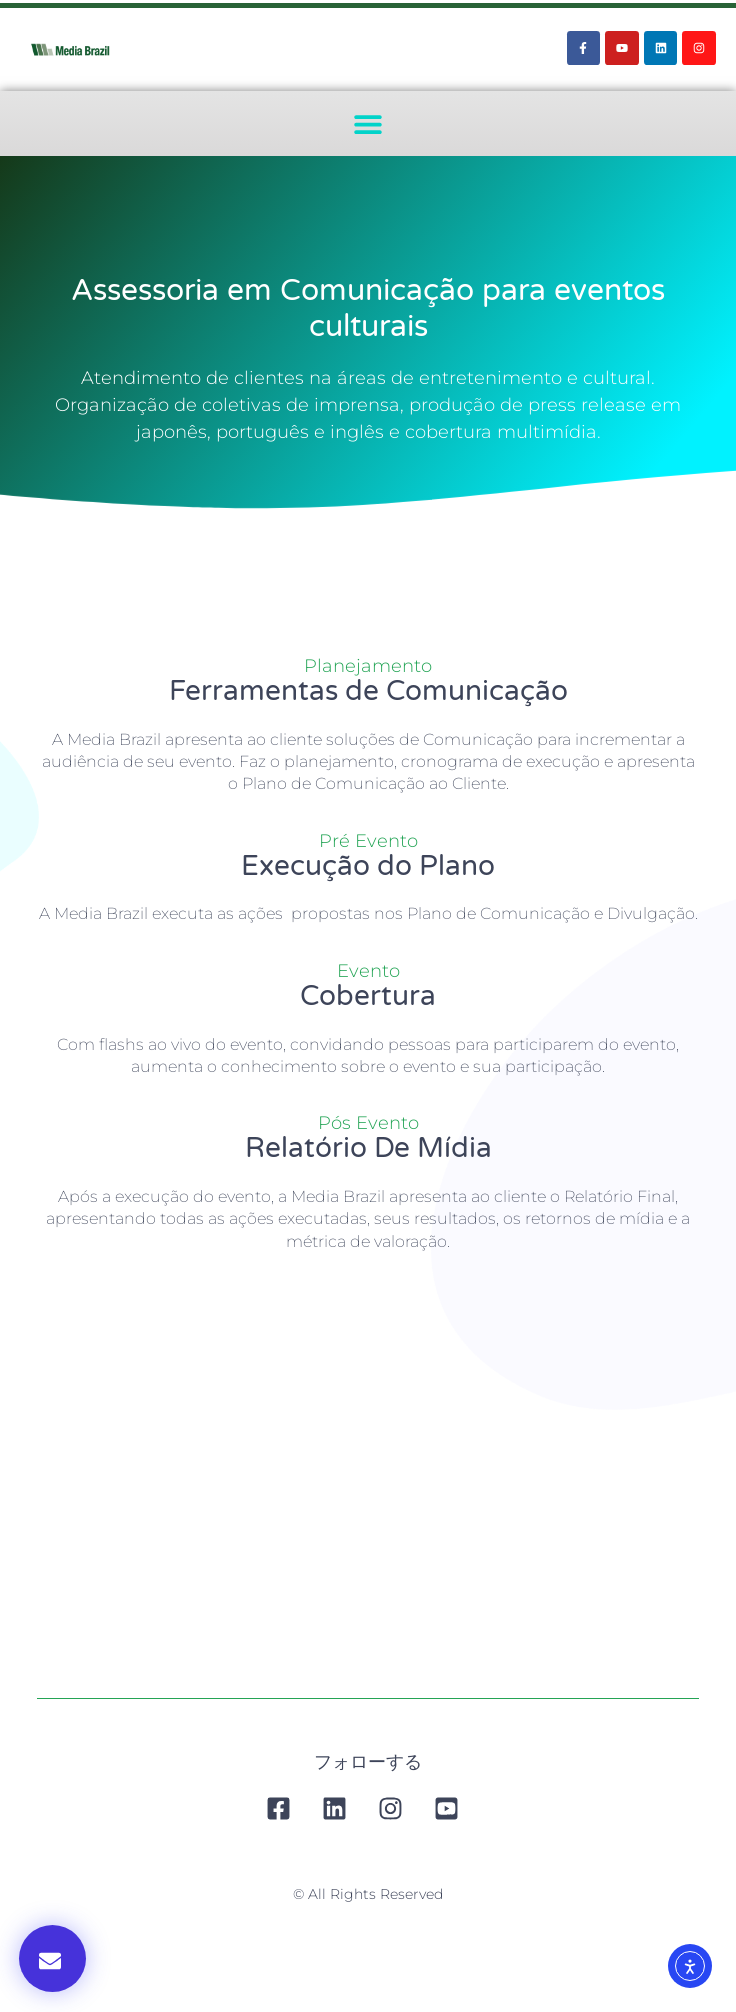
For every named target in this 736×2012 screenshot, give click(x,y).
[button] (368, 123)
